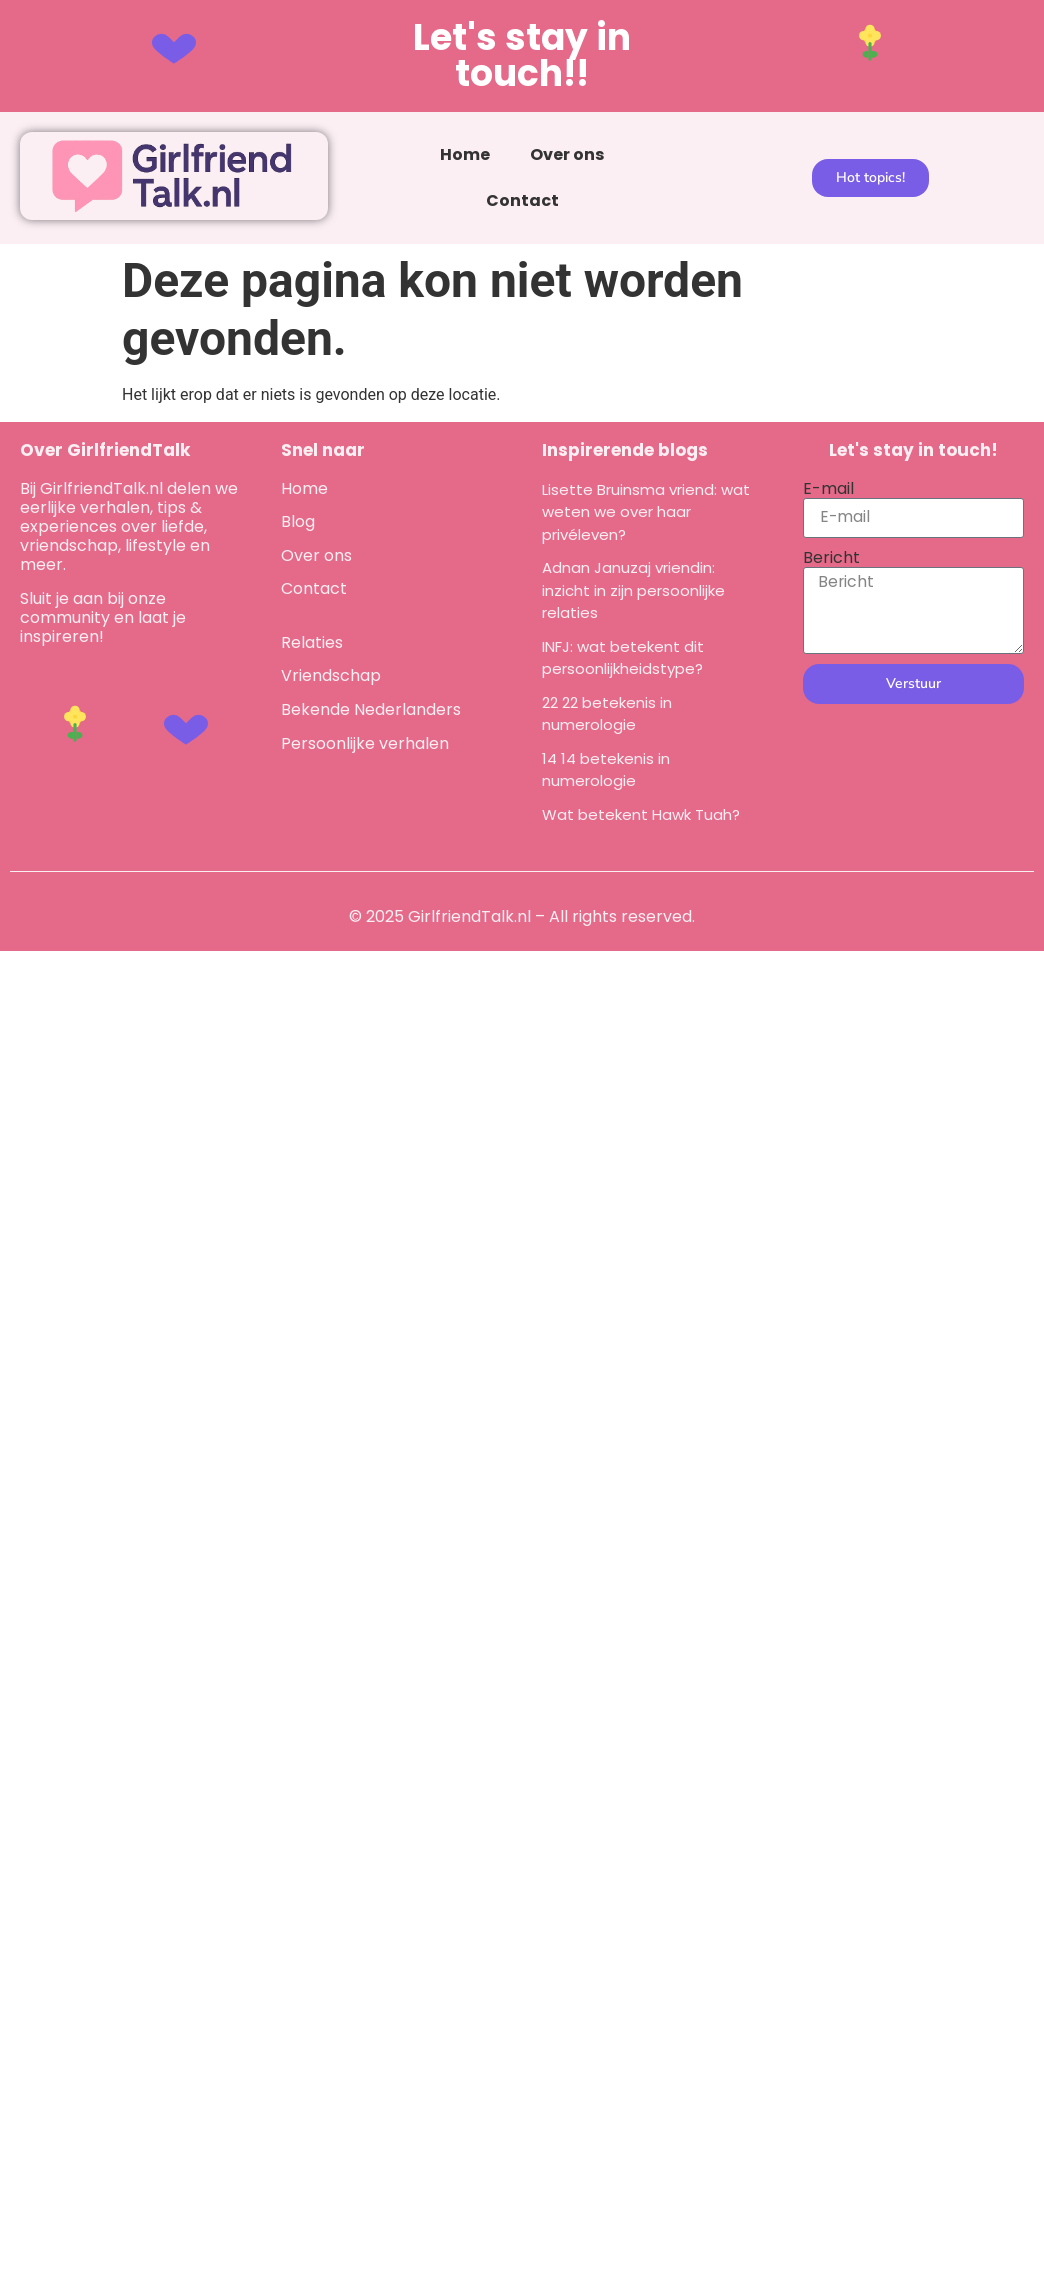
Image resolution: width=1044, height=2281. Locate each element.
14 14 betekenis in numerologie (606, 770)
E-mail (828, 488)
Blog (298, 521)
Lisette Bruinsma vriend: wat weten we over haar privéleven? (646, 512)
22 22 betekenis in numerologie (607, 714)
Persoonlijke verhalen (365, 743)
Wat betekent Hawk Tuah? (641, 814)
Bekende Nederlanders (371, 709)
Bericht (831, 557)
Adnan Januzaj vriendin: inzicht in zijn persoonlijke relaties (633, 590)
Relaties (312, 642)
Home (465, 154)
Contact (522, 200)
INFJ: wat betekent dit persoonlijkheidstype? (623, 658)
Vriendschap (331, 675)
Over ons (567, 154)
